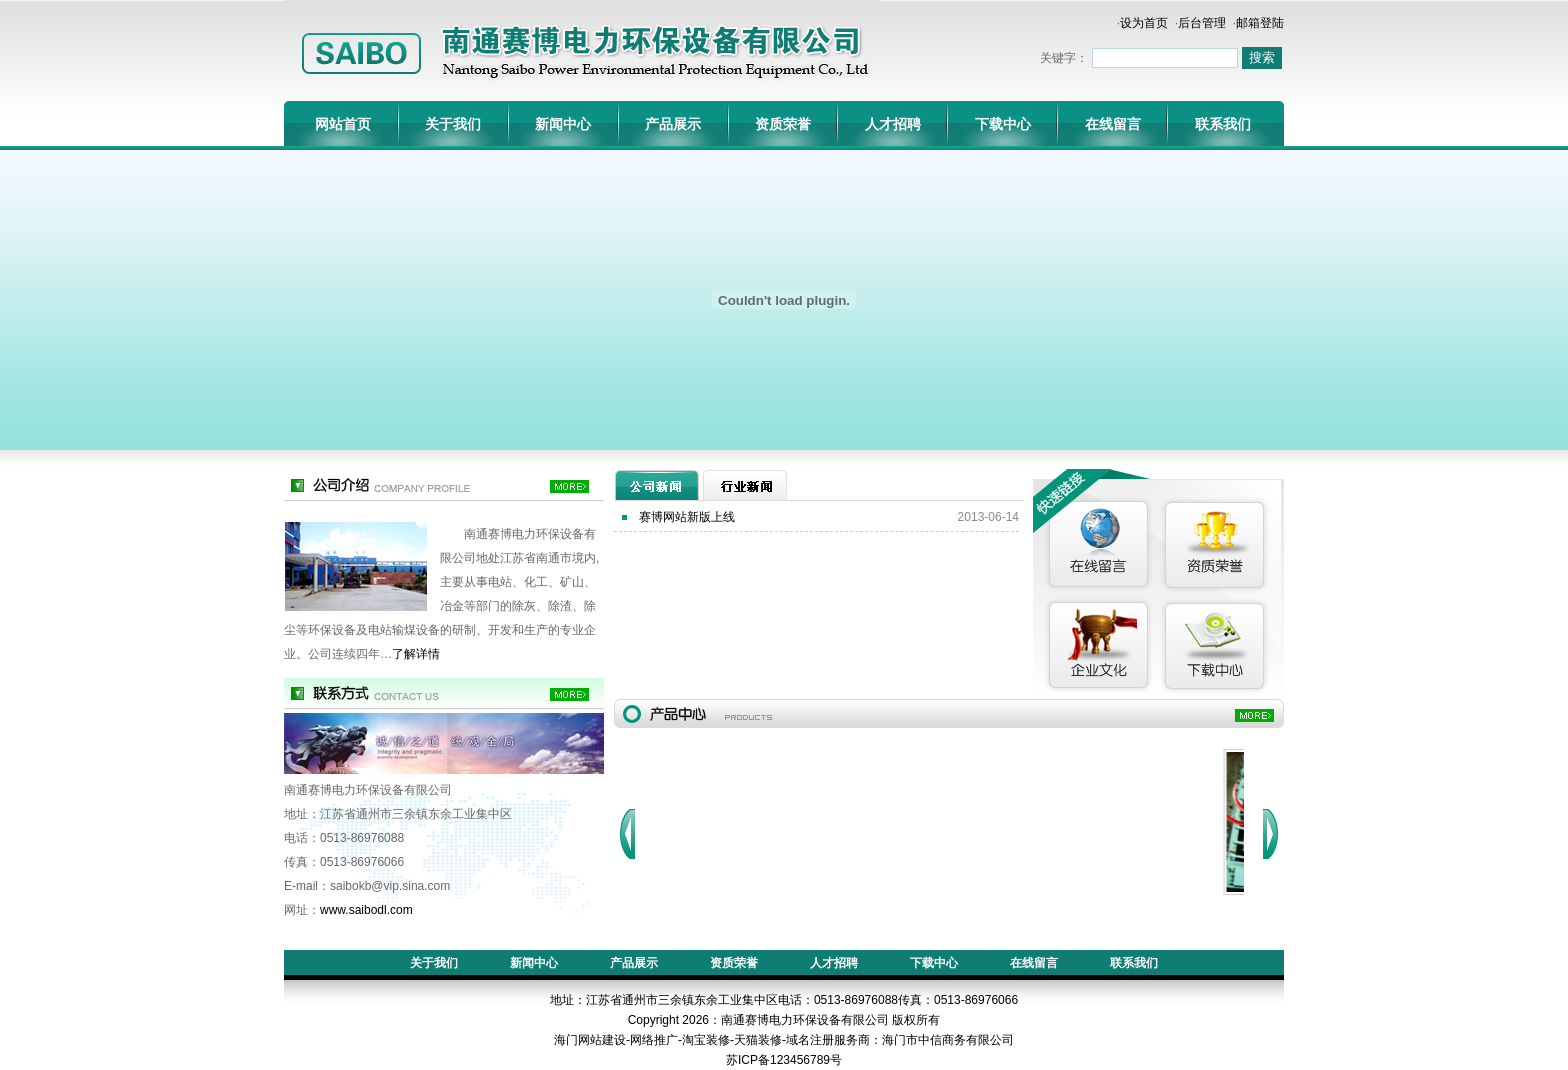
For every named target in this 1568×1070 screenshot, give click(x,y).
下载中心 (1003, 124)
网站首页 (343, 124)
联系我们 (1223, 124)
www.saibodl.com (366, 910)
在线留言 (1113, 124)
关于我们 (453, 124)
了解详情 (416, 654)
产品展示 (673, 124)
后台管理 (1202, 23)
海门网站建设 (590, 1040)
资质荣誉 (783, 124)
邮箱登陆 (1260, 23)
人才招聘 (893, 124)
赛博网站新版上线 (687, 517)
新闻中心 (563, 124)
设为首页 (1144, 23)
